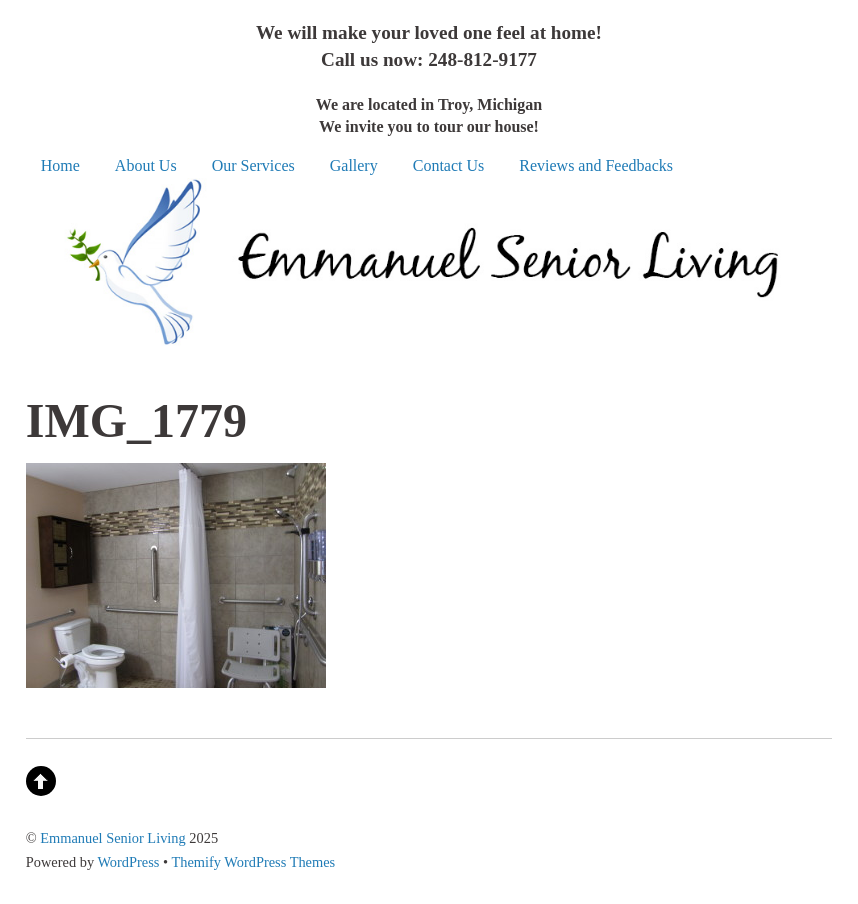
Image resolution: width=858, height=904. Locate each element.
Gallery (354, 165)
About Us (146, 165)
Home (60, 165)
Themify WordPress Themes (253, 862)
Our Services (253, 165)
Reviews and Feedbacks (596, 165)
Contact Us (449, 165)
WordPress (128, 862)
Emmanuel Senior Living (112, 838)
